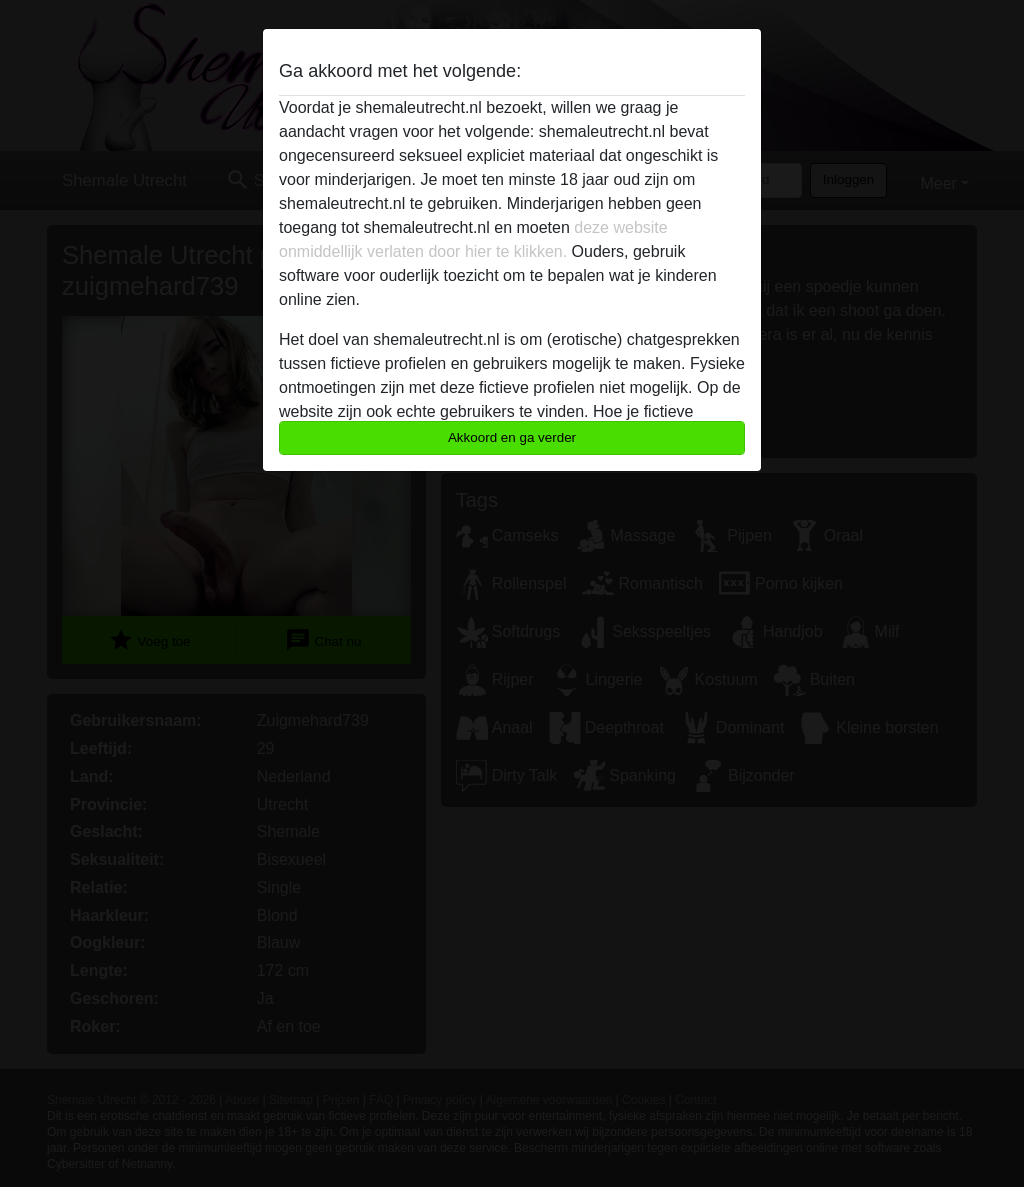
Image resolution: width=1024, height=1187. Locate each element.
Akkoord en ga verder (512, 437)
